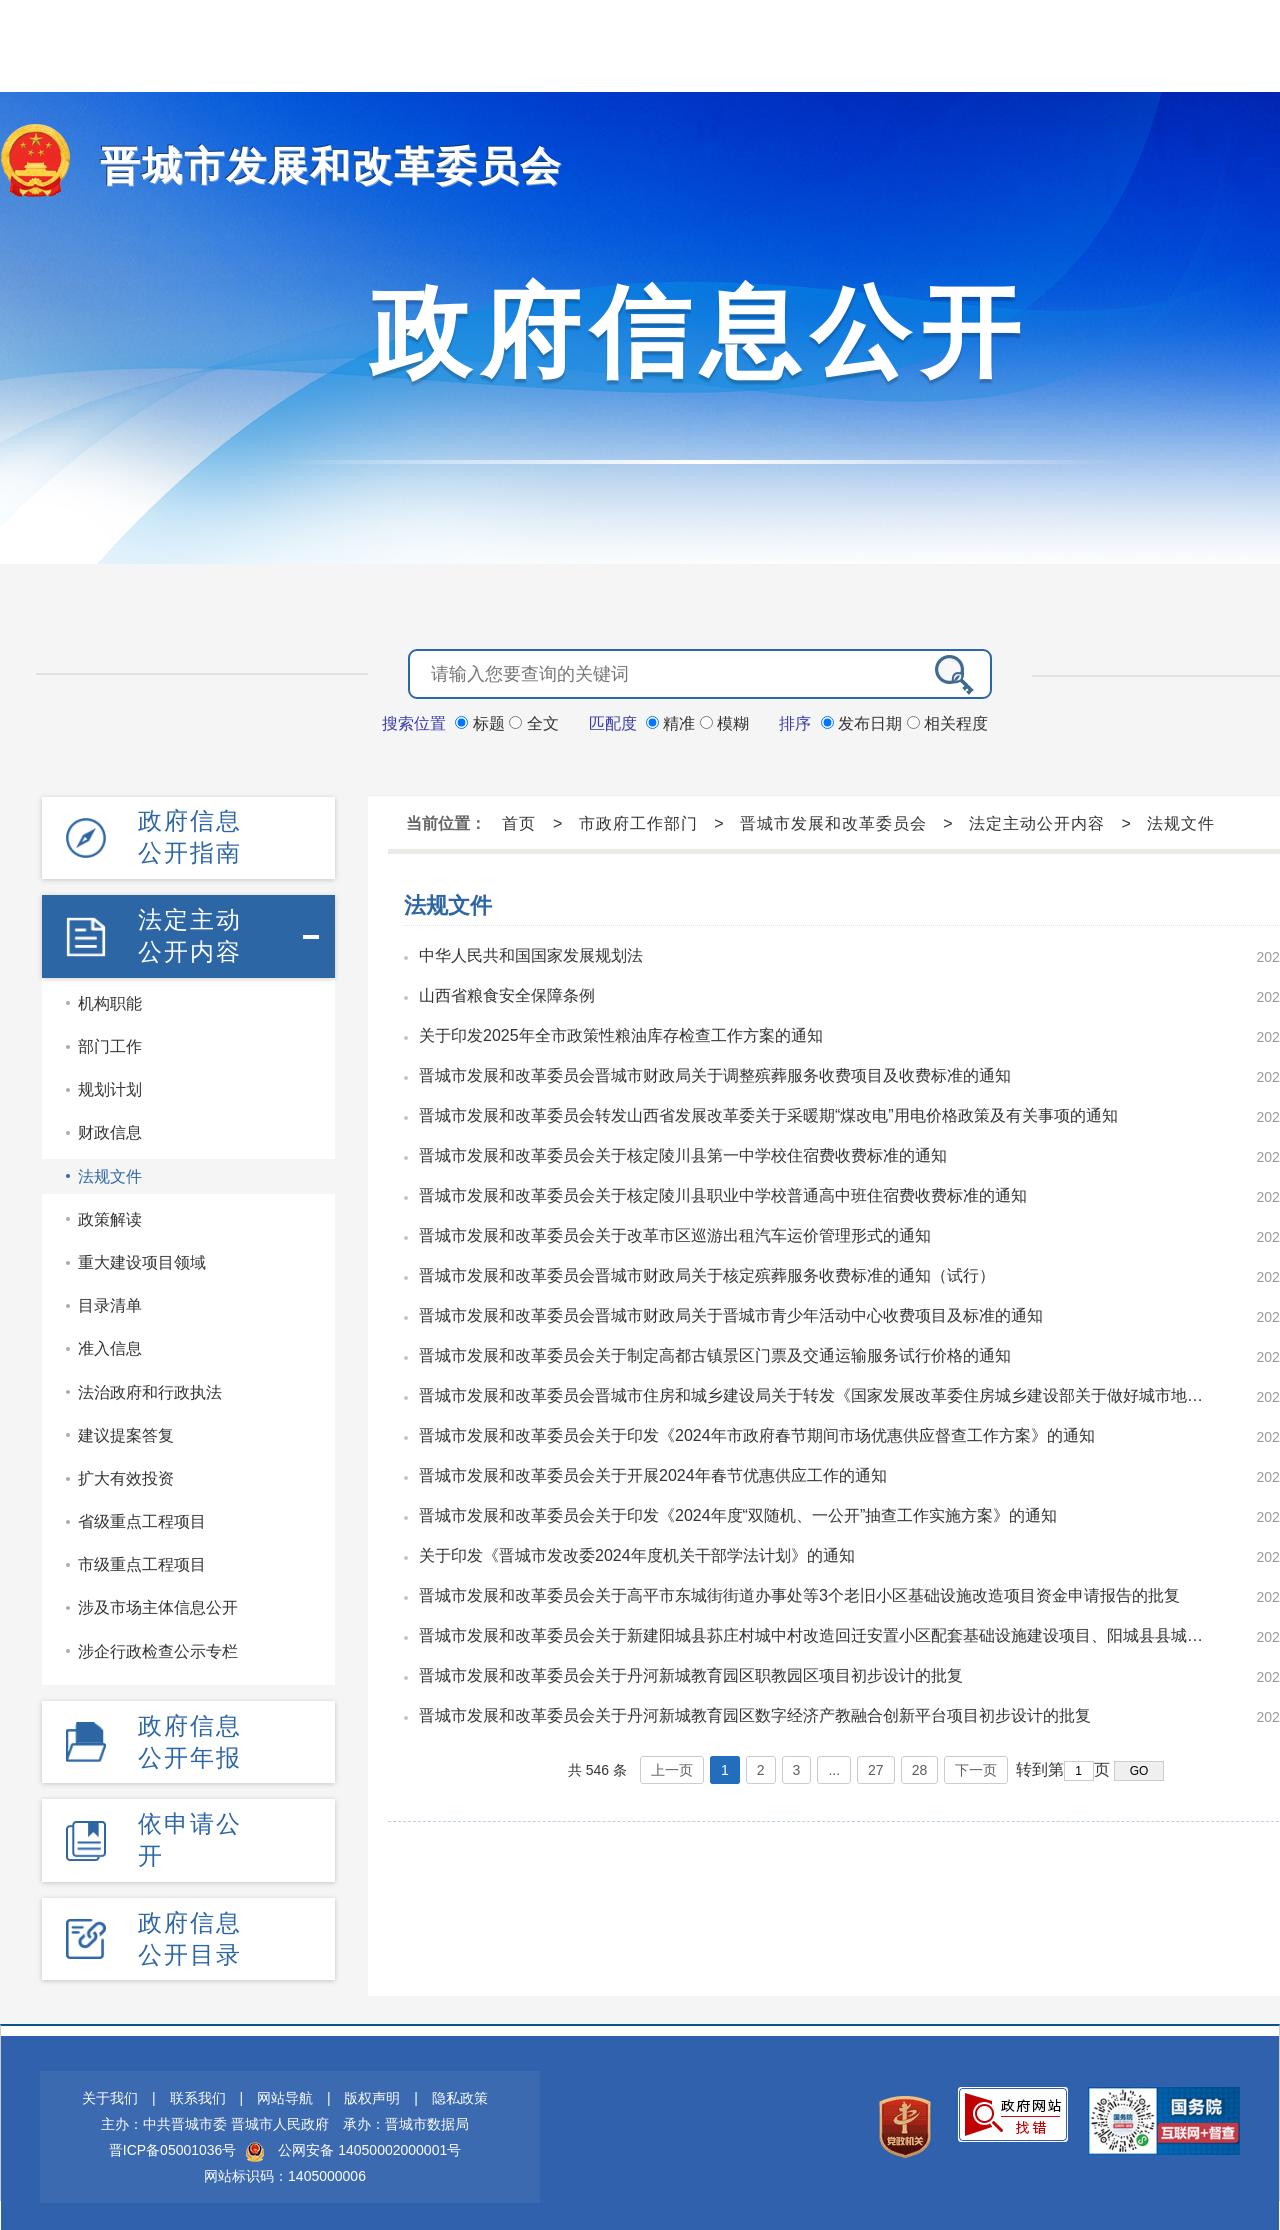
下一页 (976, 1768)
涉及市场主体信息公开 (158, 1603)
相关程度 (947, 721)
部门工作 (110, 1041)
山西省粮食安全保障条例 (507, 993)
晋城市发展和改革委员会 (309, 165)
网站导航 (285, 2090)
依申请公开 (190, 1832)
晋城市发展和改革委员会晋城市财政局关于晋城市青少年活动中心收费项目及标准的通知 (731, 1313)
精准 (673, 721)
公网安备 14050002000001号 (369, 2142)
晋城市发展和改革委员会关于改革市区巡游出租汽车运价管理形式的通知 (675, 1233)
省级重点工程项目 (142, 1516)
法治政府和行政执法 (150, 1387)
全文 (533, 721)
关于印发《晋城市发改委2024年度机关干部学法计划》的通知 (637, 1553)
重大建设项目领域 (142, 1257)
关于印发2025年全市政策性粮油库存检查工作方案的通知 (621, 1033)
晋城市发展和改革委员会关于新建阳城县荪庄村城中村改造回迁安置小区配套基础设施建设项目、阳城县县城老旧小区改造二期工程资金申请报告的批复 (818, 1633)
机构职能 (110, 998)
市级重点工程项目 (142, 1560)
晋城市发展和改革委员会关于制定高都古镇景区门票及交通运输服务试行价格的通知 (715, 1353)
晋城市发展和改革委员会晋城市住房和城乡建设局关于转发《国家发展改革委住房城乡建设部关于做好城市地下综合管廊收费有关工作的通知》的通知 (818, 1393)
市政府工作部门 (638, 821)
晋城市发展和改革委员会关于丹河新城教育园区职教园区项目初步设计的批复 (691, 1673)
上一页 (672, 1768)
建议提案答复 (126, 1430)
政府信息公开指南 (190, 834)
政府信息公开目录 (190, 1930)
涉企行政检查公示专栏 (158, 1646)
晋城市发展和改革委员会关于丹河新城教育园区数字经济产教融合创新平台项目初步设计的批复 (755, 1713)
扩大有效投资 (126, 1473)
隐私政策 (460, 2090)
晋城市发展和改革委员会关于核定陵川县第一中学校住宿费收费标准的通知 (683, 1153)
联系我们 (198, 2090)
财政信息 (110, 1128)
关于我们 (110, 2090)
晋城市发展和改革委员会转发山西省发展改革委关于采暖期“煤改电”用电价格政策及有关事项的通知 (768, 1113)
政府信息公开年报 (190, 1735)
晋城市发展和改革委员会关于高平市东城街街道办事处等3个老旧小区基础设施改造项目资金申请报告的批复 (799, 1593)
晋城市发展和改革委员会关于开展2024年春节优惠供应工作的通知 (653, 1473)
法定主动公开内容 (190, 931)
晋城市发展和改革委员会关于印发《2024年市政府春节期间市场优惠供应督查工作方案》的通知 (757, 1433)
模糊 (724, 721)
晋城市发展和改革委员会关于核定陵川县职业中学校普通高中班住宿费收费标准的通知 (723, 1193)
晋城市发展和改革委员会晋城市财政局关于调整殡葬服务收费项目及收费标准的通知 (715, 1073)
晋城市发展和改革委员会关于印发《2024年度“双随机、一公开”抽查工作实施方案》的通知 (738, 1513)
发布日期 (864, 721)
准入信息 (110, 1344)
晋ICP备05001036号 (173, 2142)
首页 (519, 821)
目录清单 (110, 1300)
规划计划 (110, 1085)
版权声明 (372, 2090)
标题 (482, 721)
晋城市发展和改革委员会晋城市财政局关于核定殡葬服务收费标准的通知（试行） (707, 1273)
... (834, 1768)
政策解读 (110, 1214)
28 (920, 1768)
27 (876, 1768)
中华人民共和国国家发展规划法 (531, 953)
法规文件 (110, 1171)
